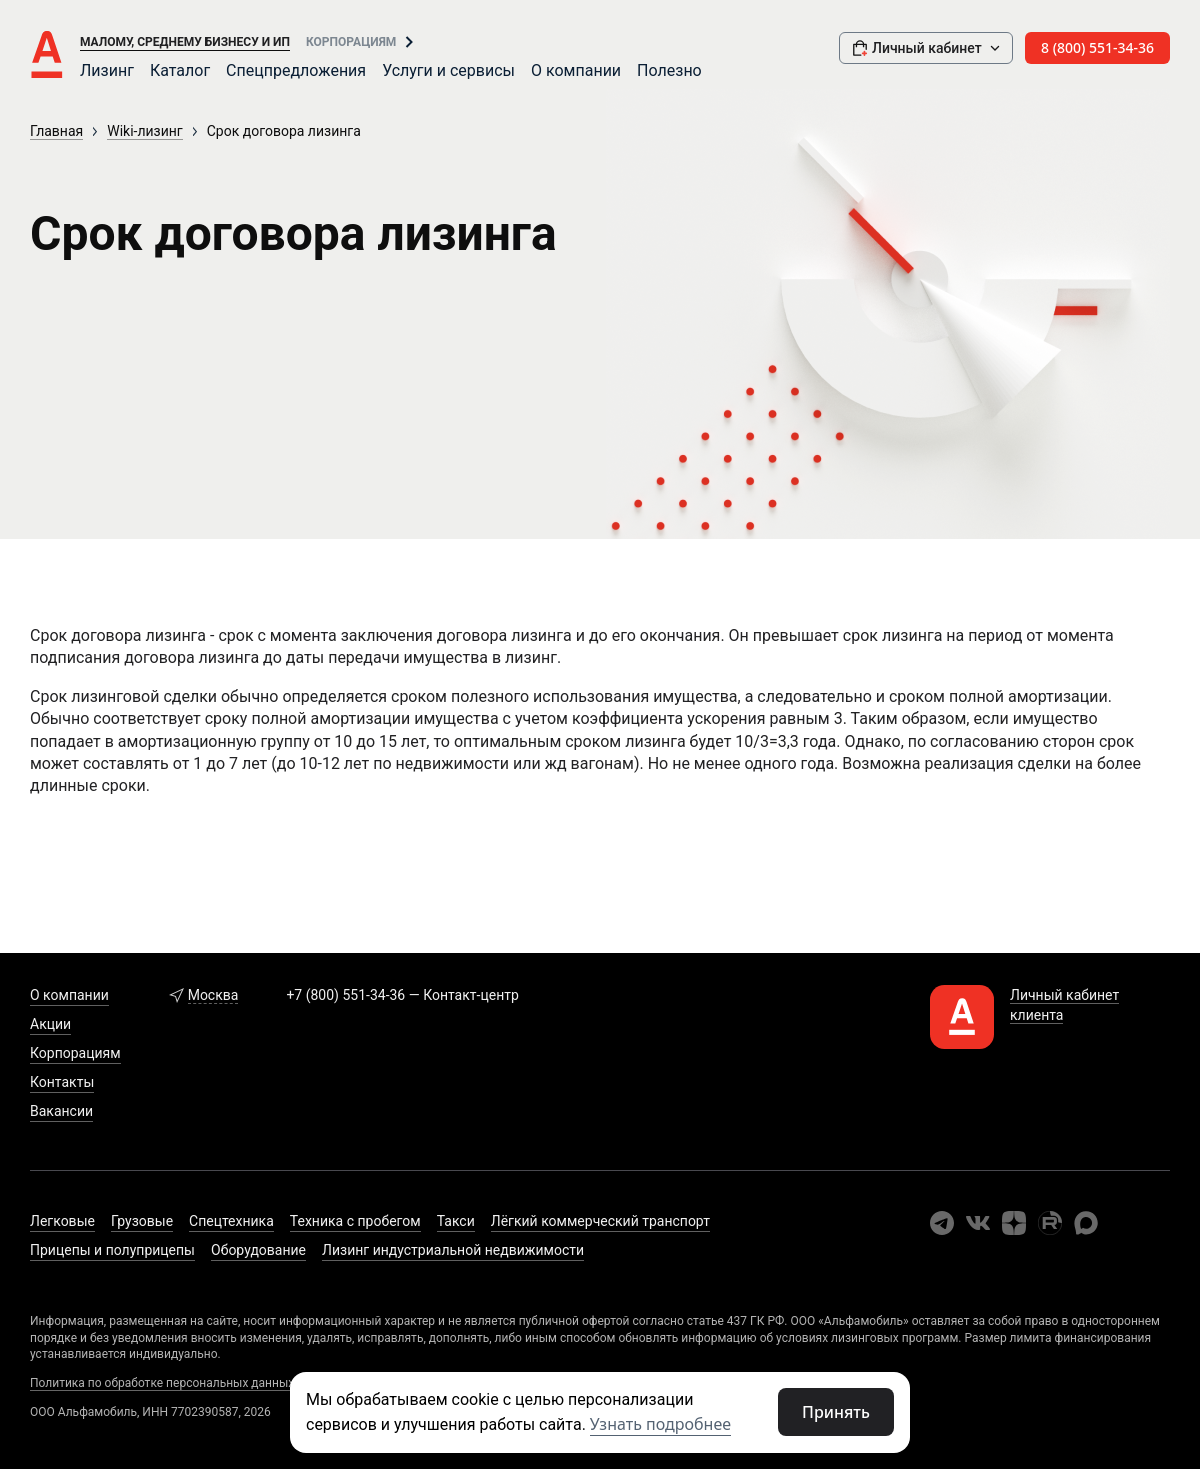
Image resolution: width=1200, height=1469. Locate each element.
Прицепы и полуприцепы (112, 1250)
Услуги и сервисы (448, 70)
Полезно (669, 70)
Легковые (62, 1221)
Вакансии (61, 1111)
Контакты (62, 1082)
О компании (576, 70)
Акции (50, 1024)
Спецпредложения (296, 70)
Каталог (180, 70)
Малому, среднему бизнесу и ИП (185, 42)
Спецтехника (231, 1221)
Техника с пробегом (355, 1221)
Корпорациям (351, 42)
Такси (456, 1221)
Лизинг (107, 70)
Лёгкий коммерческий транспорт (600, 1221)
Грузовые (142, 1221)
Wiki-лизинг (145, 131)
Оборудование (258, 1250)
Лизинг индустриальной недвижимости (453, 1250)
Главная (56, 131)
